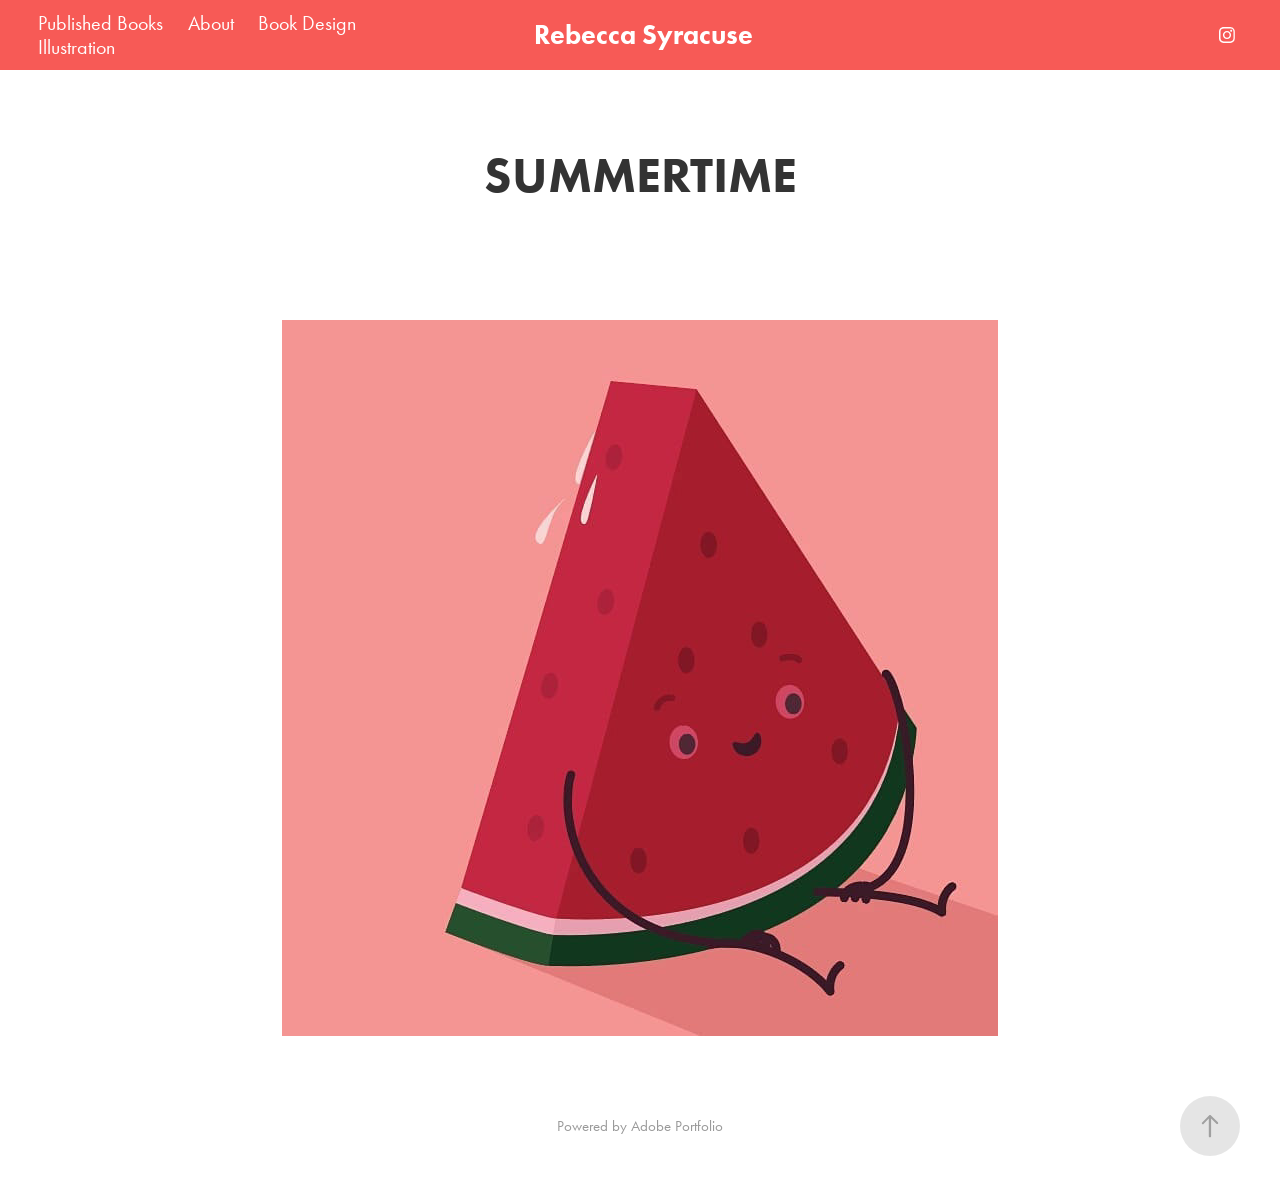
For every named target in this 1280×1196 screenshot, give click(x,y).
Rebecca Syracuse (643, 34)
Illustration (76, 47)
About (211, 23)
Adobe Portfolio (677, 1126)
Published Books (100, 23)
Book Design (307, 23)
